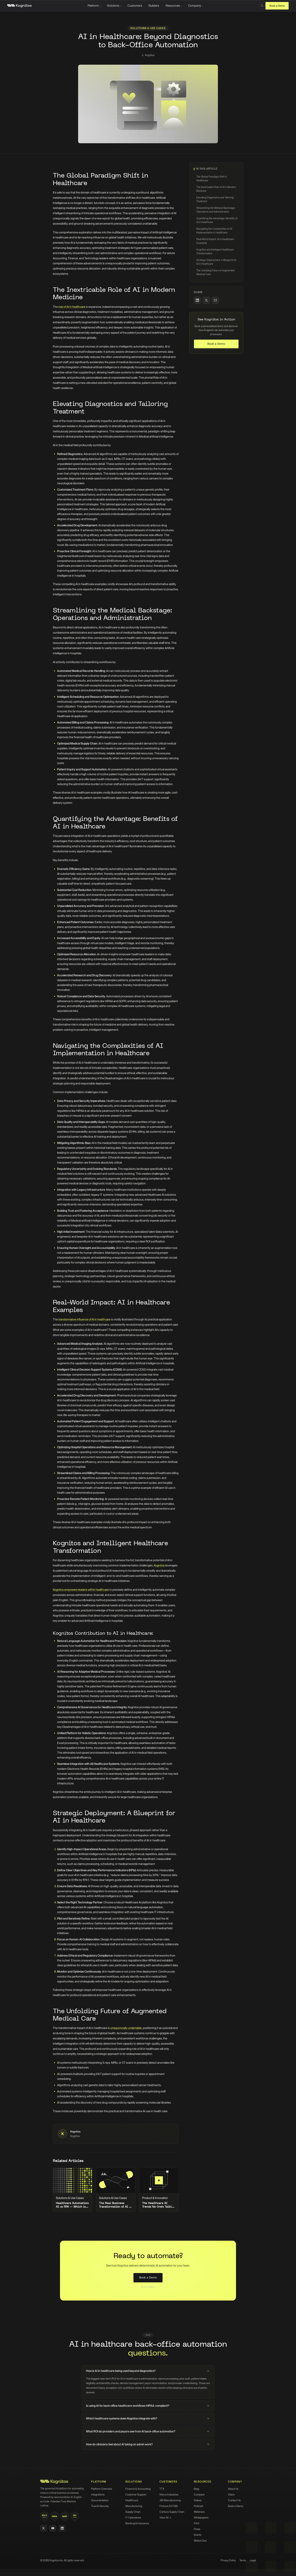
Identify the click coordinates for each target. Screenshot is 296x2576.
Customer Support (135, 2494)
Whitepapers (201, 2517)
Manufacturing (133, 2506)
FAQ (196, 2523)
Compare (199, 2494)
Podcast (198, 2506)
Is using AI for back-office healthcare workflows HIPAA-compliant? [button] (148, 2406)
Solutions (113, 5)
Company (194, 5)
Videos (198, 2500)
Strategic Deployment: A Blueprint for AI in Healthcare (216, 262)
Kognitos (159, 1565)
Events (197, 2534)
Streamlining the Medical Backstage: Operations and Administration (215, 209)
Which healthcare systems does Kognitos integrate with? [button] (148, 2418)
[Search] (262, 6)
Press (197, 2529)
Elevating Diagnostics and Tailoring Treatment (215, 199)
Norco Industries (168, 2494)
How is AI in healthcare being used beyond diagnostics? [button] (148, 2371)
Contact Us (234, 2500)
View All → (165, 2517)
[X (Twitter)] (43, 2528)
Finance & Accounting (138, 2488)
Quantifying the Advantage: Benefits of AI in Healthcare (216, 220)
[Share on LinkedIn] (197, 300)
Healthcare (131, 2500)
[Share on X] (206, 300)
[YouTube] (53, 2528)
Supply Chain (132, 2511)
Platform (93, 5)
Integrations (98, 2494)
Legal (253, 2560)
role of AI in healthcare (71, 307)
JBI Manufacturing (170, 2500)
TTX (161, 2488)
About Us (233, 2488)
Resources (173, 5)
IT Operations (133, 2517)
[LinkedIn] (62, 2528)
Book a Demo (277, 5)
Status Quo (200, 2540)
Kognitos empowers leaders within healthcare (81, 1589)
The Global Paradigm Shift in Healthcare (211, 178)
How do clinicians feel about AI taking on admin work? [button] (148, 2444)
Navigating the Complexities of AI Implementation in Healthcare (214, 230)
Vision (231, 2494)
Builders (154, 5)
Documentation (99, 2500)
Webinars (199, 2511)
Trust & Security (100, 2506)
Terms (242, 2560)
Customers (135, 5)
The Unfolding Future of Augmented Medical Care (215, 272)
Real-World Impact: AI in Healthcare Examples (215, 241)
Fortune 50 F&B (168, 2506)
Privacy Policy (228, 2560)
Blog (196, 2488)
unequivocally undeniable (126, 2028)
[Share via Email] (215, 300)
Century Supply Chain (171, 2511)
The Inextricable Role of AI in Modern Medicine (216, 189)
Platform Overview (101, 2488)
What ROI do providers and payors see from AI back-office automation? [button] (148, 2431)
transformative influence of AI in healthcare (84, 1319)
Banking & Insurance (137, 2523)
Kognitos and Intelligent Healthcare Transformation (215, 251)
